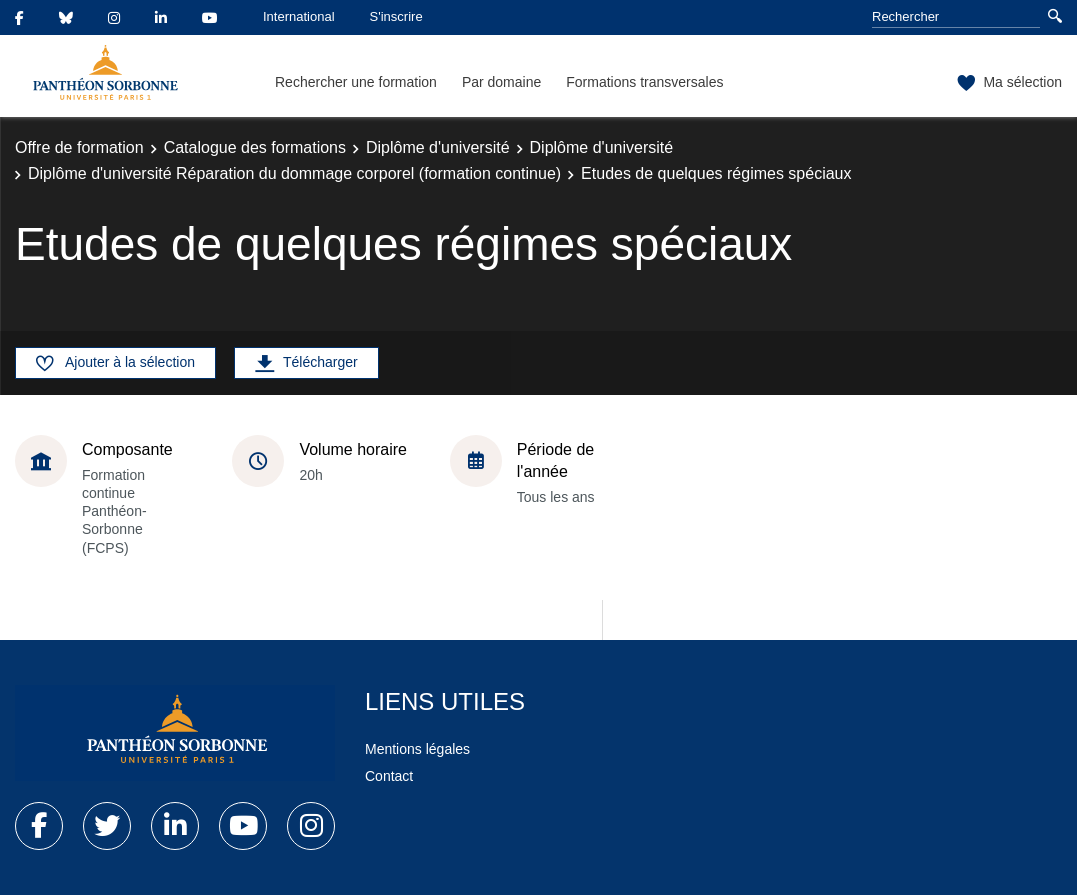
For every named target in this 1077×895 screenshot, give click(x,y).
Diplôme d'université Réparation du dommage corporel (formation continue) (294, 173)
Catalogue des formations (255, 147)
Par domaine (501, 82)
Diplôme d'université (438, 147)
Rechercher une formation (356, 82)
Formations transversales (644, 82)
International (299, 16)
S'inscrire (396, 16)
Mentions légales (417, 749)
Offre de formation (79, 147)
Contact (389, 776)
